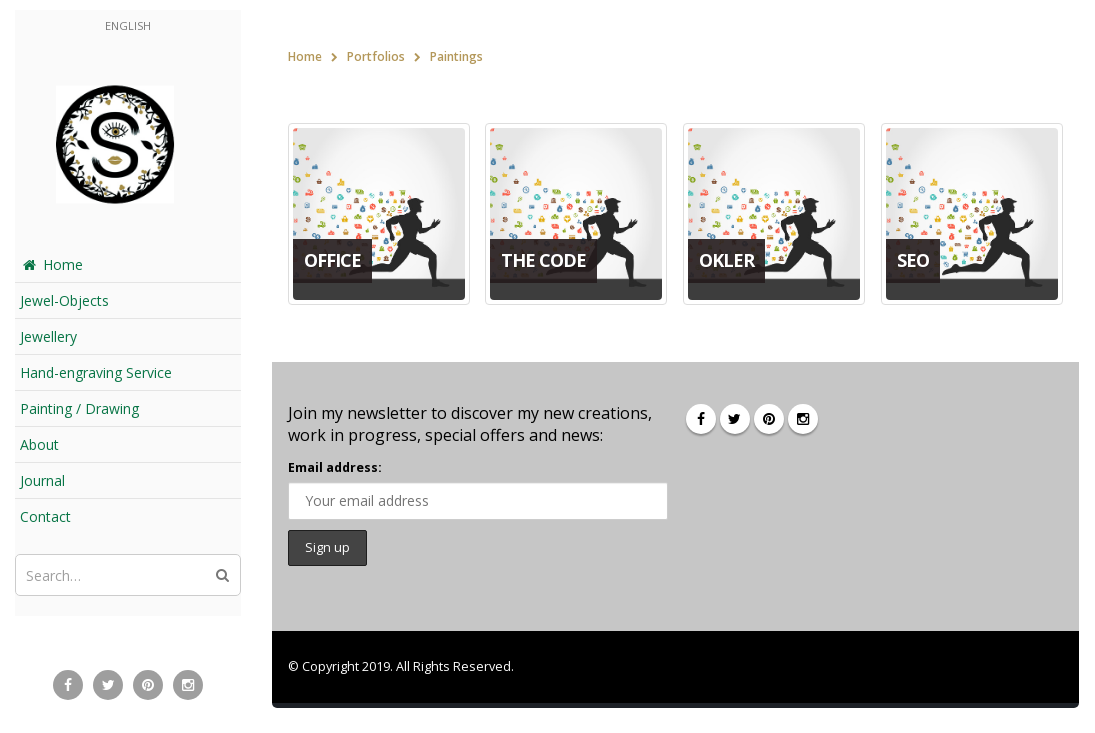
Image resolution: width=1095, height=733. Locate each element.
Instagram (803, 419)
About (39, 444)
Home (51, 264)
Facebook (701, 419)
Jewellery (48, 336)
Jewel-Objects (64, 300)
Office (332, 260)
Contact (45, 516)
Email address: (335, 467)
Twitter (735, 419)
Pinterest (769, 419)
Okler (726, 260)
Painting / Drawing (79, 408)
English (128, 25)
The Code (543, 260)
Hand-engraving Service (96, 372)
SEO (913, 260)
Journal (42, 480)
